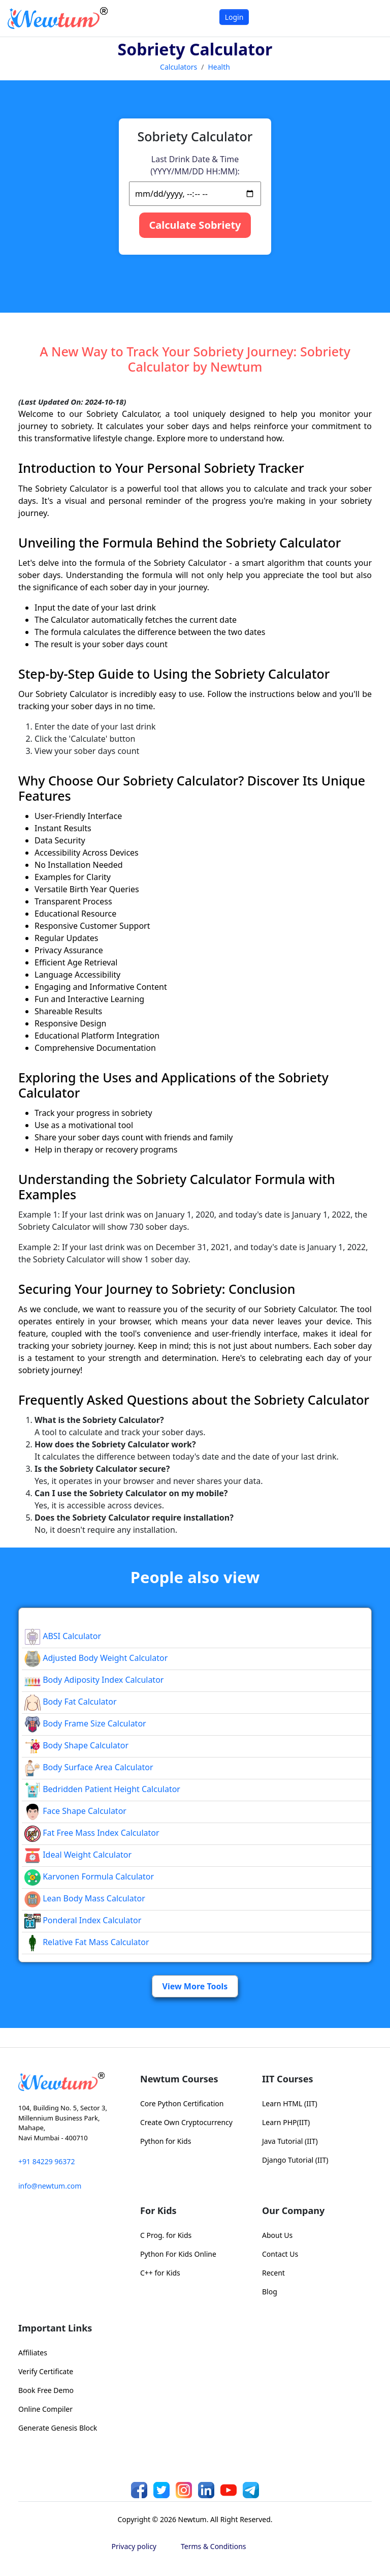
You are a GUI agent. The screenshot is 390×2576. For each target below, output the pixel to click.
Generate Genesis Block (57, 2428)
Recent (273, 2273)
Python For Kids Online (178, 2254)
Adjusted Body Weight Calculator (96, 1657)
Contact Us (280, 2254)
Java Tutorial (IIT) (290, 2141)
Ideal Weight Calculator (78, 1854)
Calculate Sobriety (195, 225)
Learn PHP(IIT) (286, 2122)
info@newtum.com (49, 2186)
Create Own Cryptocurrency (186, 2122)
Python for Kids (165, 2141)
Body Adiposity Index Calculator (94, 1679)
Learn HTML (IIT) (289, 2103)
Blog (269, 2291)
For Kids (158, 2210)
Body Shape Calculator (76, 1745)
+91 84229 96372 (46, 2161)
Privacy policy (134, 2546)
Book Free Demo (46, 2390)
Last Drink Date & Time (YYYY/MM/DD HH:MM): (195, 165)
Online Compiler (45, 2409)
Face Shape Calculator (75, 1810)
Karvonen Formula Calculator (89, 1876)
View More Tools (195, 1986)
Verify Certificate (45, 2371)
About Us (277, 2235)
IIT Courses (287, 2079)
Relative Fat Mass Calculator (86, 1942)
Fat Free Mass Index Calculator (91, 1832)
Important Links (55, 2328)
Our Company (293, 2210)
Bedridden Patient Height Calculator (102, 1789)
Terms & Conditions (213, 2546)
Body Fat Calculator (70, 1701)
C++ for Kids (160, 2273)
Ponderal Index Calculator (82, 1920)
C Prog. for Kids (165, 2235)
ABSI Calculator (62, 1636)
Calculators (178, 67)
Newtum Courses (179, 2079)
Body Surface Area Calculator (88, 1767)
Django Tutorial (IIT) (295, 2160)
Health (219, 67)
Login (234, 17)
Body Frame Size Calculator (85, 1723)
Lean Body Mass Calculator (84, 1898)
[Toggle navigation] (369, 18)
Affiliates (32, 2352)
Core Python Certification (181, 2103)
